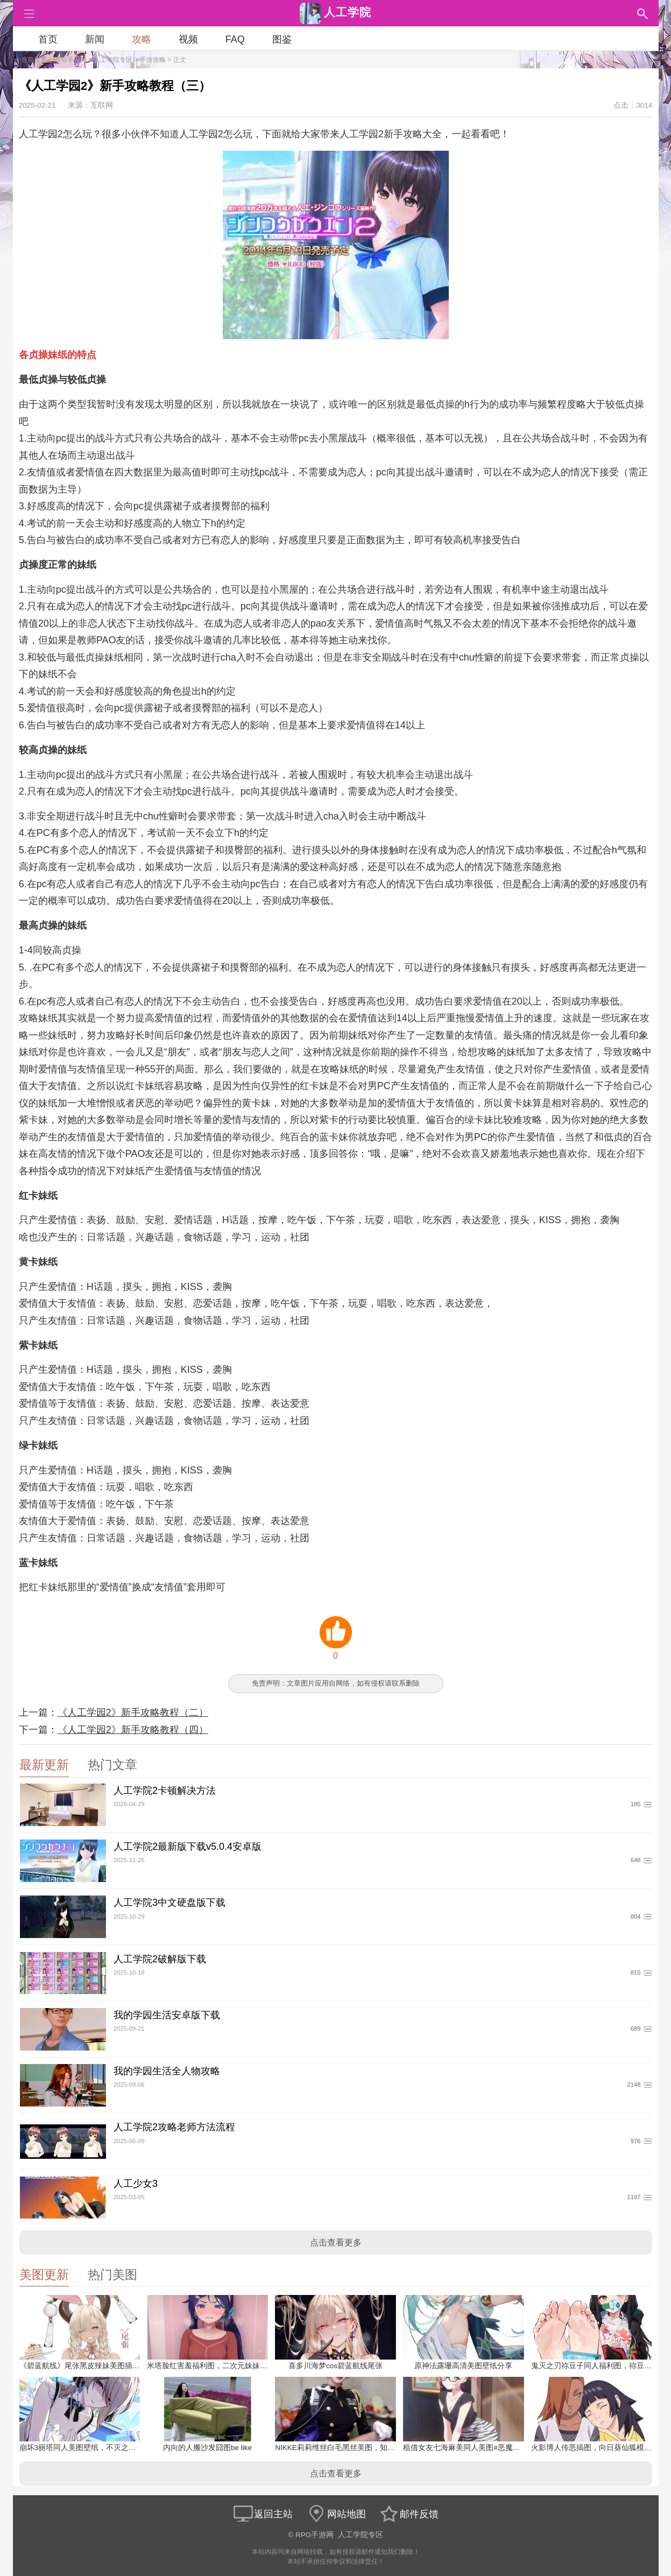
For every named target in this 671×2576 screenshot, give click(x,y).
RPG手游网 (70, 60)
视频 (188, 39)
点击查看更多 (336, 2242)
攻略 (141, 39)
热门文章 (112, 1765)
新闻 (94, 39)
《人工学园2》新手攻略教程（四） (133, 1729)
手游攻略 (153, 60)
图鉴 (282, 39)
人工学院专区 (113, 60)
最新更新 (44, 1765)
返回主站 (262, 2514)
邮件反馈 (408, 2514)
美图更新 (44, 2275)
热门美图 (112, 2275)
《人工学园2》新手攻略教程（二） (133, 1712)
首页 (48, 39)
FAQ (235, 39)
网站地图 (336, 2514)
